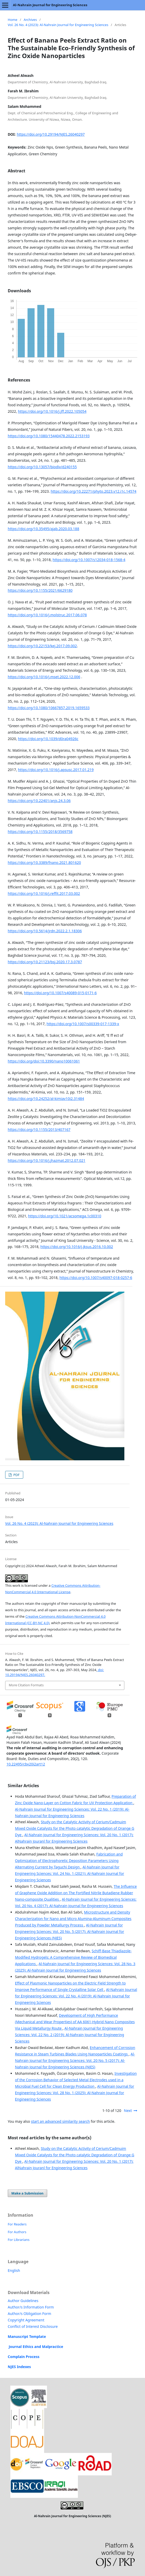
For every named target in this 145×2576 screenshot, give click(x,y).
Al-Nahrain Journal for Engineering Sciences (50, 5)
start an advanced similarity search (60, 2121)
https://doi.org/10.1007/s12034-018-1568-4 (89, 559)
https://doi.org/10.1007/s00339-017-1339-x (82, 1023)
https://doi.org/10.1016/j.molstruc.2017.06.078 (47, 614)
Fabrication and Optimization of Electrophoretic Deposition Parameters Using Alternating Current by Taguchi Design (69, 1860)
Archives (30, 19)
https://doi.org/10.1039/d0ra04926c (48, 738)
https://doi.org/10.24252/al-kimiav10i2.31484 (46, 1098)
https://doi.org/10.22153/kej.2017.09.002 (42, 645)
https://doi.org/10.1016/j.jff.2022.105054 (52, 411)
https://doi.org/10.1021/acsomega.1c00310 (64, 1215)
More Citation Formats (26, 1685)
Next (128, 2110)
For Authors (17, 2232)
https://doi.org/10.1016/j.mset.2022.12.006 (44, 676)
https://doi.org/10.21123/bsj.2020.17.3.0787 (45, 961)
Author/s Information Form (31, 2307)
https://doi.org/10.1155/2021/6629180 (40, 590)
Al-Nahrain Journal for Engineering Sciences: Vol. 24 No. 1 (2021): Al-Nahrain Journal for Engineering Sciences (69, 1873)
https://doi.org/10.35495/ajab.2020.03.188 (43, 528)
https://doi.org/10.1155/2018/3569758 (40, 831)
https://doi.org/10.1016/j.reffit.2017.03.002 (44, 893)
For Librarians (18, 2239)
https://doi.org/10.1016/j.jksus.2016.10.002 (76, 1246)
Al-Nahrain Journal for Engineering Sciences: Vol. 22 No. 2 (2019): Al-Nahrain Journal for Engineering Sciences (69, 2035)
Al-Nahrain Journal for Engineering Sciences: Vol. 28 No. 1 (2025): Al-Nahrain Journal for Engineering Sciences (74, 2093)
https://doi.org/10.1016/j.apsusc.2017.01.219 (56, 769)
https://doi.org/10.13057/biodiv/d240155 (42, 466)
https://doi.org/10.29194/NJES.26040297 (51, 134)
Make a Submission (27, 2193)
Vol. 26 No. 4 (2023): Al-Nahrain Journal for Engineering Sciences (58, 24)
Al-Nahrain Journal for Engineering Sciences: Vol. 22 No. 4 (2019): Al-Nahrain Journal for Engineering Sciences (76, 1996)
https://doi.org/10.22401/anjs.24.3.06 (39, 800)
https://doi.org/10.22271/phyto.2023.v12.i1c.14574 (93, 491)
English (14, 2270)
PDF (16, 1474)
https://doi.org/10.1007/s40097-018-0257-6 (95, 1277)
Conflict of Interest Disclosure (33, 2326)
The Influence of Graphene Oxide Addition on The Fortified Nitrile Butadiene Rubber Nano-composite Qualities (76, 1893)
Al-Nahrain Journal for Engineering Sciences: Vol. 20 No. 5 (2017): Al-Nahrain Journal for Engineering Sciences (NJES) (69, 1931)
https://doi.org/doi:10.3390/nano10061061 (44, 1061)
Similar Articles (23, 1785)
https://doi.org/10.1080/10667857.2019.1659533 (49, 707)
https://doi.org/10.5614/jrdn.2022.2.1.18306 (45, 930)
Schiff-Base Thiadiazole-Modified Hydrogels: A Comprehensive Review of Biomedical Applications (73, 1957)
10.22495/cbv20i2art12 (25, 1764)
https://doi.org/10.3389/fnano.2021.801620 (44, 862)
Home (12, 19)
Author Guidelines (23, 2300)
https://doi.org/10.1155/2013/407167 (39, 1129)
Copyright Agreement (26, 2320)
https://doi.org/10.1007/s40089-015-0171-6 (60, 992)
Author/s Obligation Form (29, 2313)
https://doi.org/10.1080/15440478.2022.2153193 (49, 435)
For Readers (17, 2224)
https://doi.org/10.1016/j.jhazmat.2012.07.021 (46, 1160)
